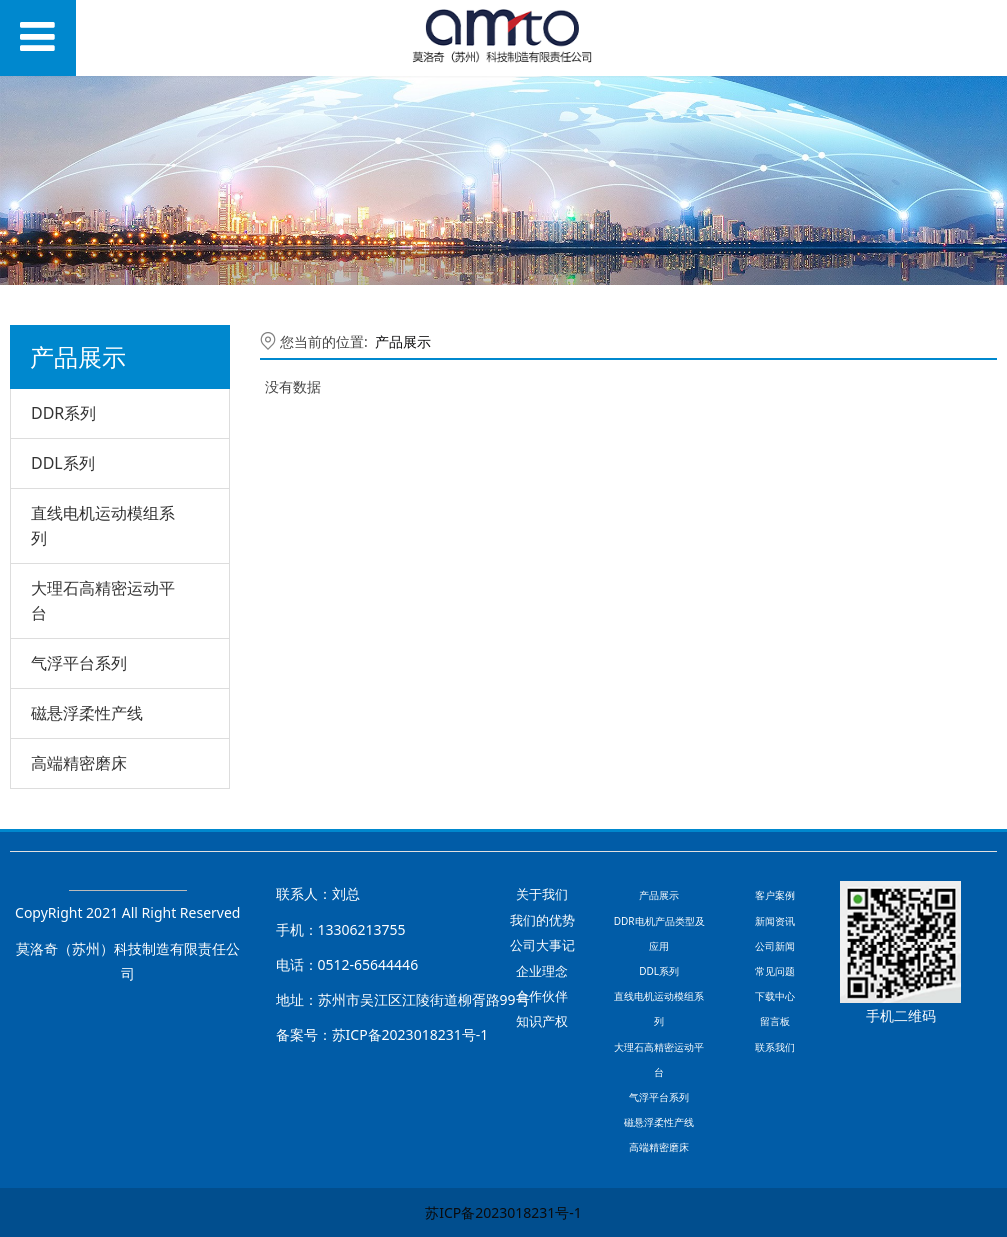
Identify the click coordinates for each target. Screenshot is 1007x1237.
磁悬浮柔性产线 (87, 713)
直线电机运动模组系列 (103, 525)
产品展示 (403, 341)
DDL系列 (63, 463)
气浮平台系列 (79, 663)
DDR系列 (63, 413)
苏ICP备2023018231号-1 (503, 1212)
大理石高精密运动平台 (103, 600)
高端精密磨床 (79, 763)
